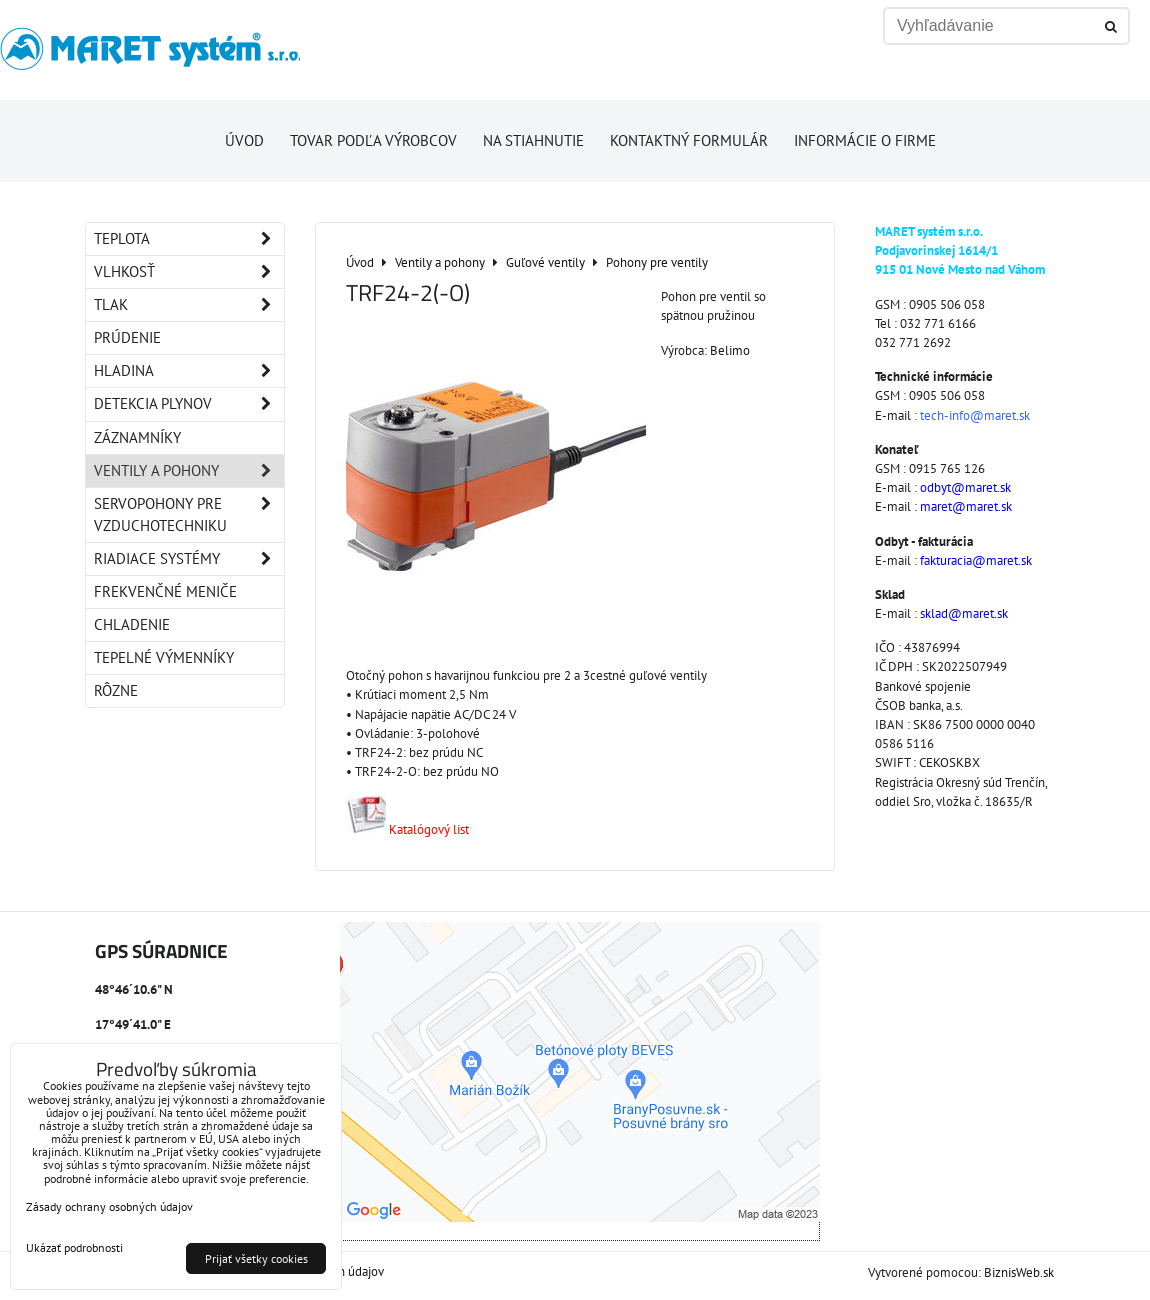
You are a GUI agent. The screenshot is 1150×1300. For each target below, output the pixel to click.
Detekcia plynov (189, 404)
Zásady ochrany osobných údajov (109, 1206)
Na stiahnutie (533, 140)
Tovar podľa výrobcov (373, 140)
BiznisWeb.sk (1019, 1272)
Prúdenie (127, 337)
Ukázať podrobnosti (74, 1247)
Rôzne (116, 690)
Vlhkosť (189, 272)
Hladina (189, 371)
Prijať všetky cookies (256, 1258)
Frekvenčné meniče (165, 591)
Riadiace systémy (189, 559)
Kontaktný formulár (689, 140)
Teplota (189, 239)
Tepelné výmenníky (164, 657)
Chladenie (132, 624)
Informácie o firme (865, 140)
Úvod (244, 140)
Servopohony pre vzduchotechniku (189, 515)
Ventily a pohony (189, 471)
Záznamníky (137, 437)
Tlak (189, 305)
